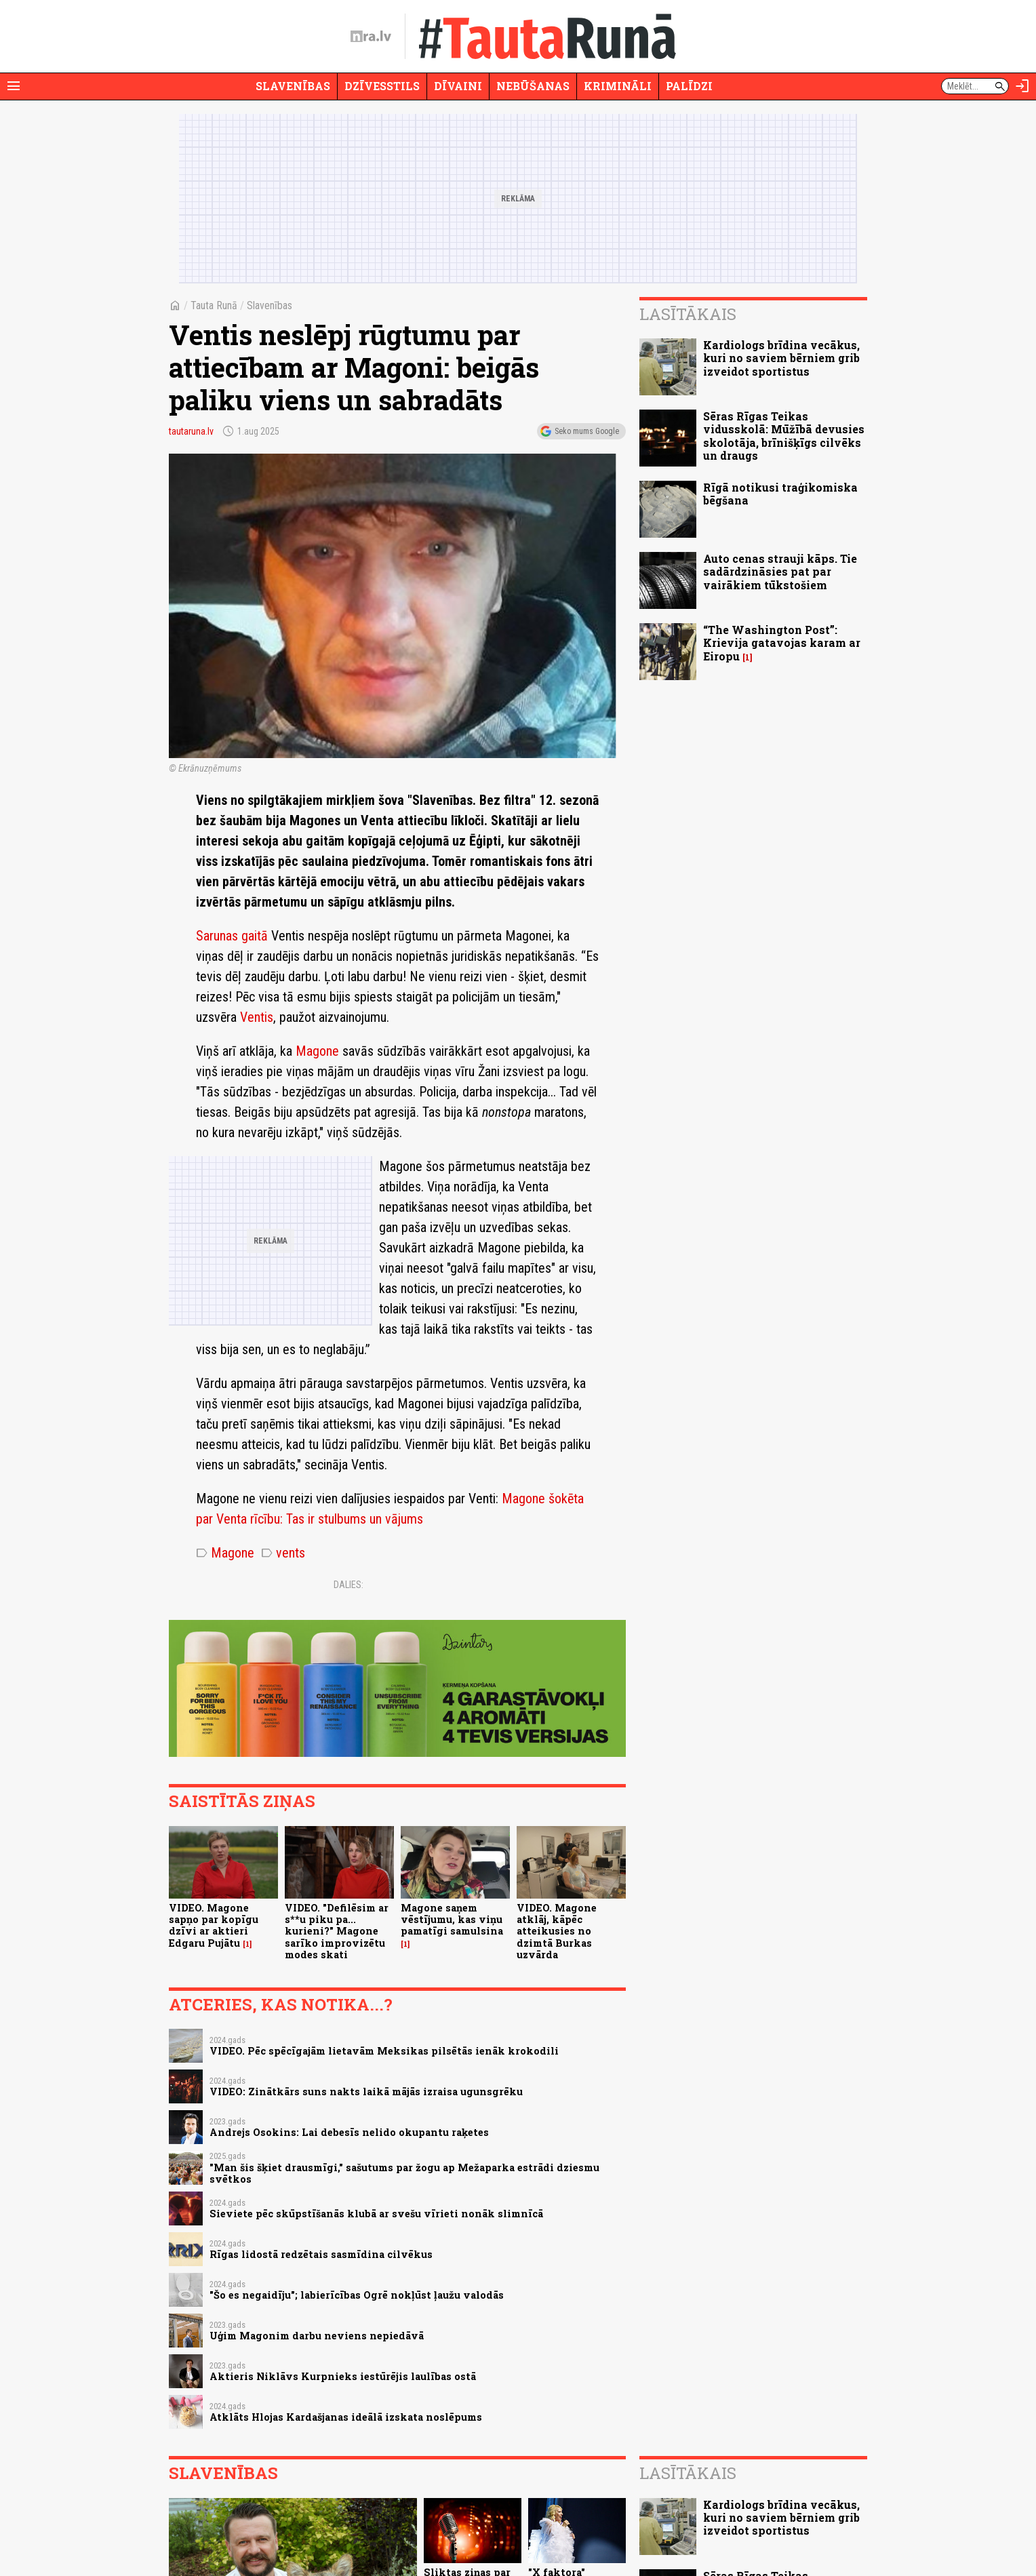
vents (283, 1553)
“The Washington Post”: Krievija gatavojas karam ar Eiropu (781, 642)
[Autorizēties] (1022, 86)
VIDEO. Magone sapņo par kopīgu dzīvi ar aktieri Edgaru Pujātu (213, 1925)
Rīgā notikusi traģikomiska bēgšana (780, 493)
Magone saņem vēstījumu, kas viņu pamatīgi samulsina (452, 1919)
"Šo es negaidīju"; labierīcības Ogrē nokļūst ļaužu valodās (357, 2294)
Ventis (256, 1017)
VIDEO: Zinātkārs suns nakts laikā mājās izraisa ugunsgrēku (366, 2091)
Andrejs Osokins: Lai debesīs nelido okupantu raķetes (349, 2132)
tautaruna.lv (191, 431)
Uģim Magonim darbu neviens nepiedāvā (317, 2335)
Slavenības (293, 86)
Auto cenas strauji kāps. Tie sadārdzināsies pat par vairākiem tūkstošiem (780, 571)
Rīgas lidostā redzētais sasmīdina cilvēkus (321, 2254)
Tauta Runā (214, 305)
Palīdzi (689, 86)
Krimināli (618, 86)
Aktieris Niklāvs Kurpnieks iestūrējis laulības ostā (343, 2376)
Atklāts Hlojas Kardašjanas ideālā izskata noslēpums (346, 2417)
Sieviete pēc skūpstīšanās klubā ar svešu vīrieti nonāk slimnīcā (376, 2213)
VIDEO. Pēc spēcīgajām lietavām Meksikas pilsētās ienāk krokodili (384, 2050)
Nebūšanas (533, 86)
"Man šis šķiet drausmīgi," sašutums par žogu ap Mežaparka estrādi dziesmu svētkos (404, 2173)
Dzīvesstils (382, 86)
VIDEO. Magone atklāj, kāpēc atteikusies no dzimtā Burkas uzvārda (557, 1931)
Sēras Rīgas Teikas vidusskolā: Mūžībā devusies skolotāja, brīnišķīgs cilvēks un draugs (783, 435)
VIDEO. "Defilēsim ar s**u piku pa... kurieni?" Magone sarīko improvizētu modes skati (336, 1931)
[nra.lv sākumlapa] (371, 37)
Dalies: (348, 1584)
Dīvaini (458, 86)
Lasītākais (687, 314)
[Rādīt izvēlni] (13, 86)
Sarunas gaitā (232, 936)
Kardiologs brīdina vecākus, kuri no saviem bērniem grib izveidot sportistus (781, 358)
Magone (317, 1051)
